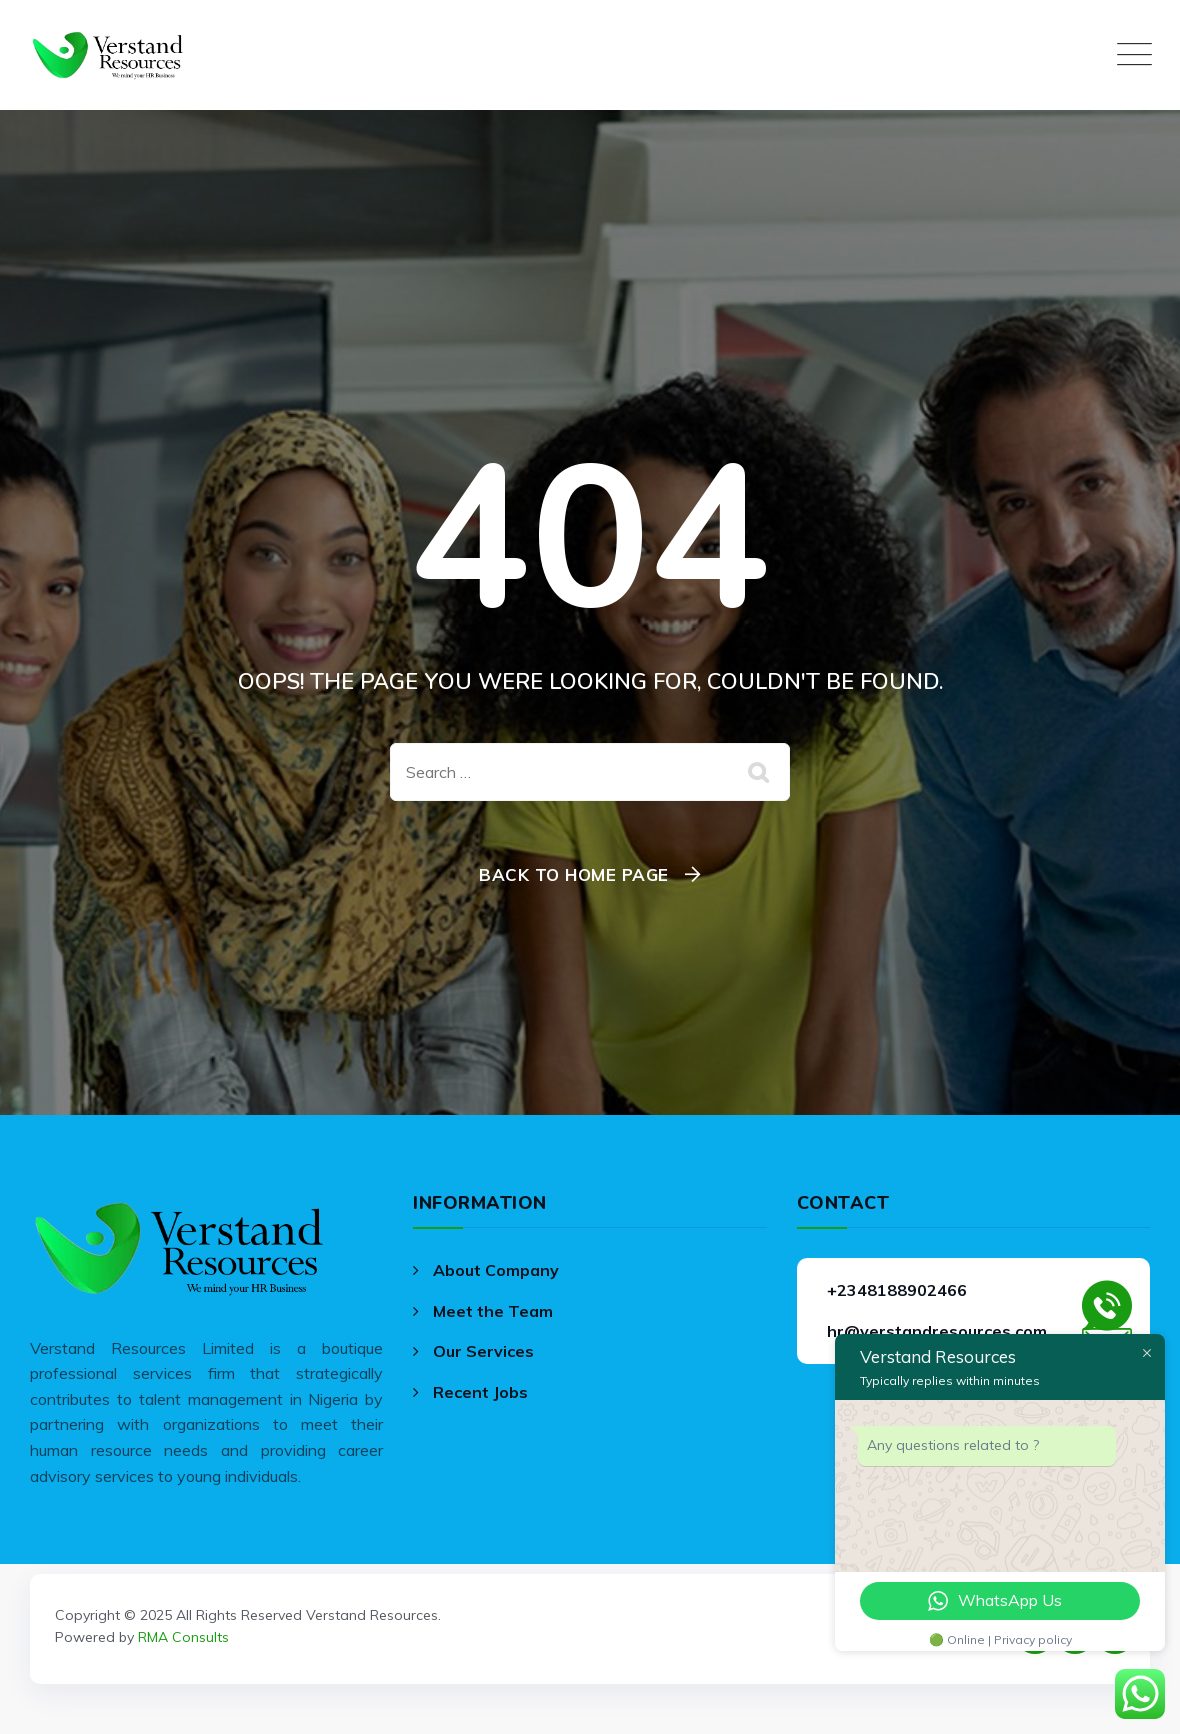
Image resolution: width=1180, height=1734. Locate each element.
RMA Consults (183, 1637)
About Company (496, 1270)
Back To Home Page (574, 874)
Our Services (483, 1351)
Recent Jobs (480, 1392)
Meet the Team (493, 1311)
